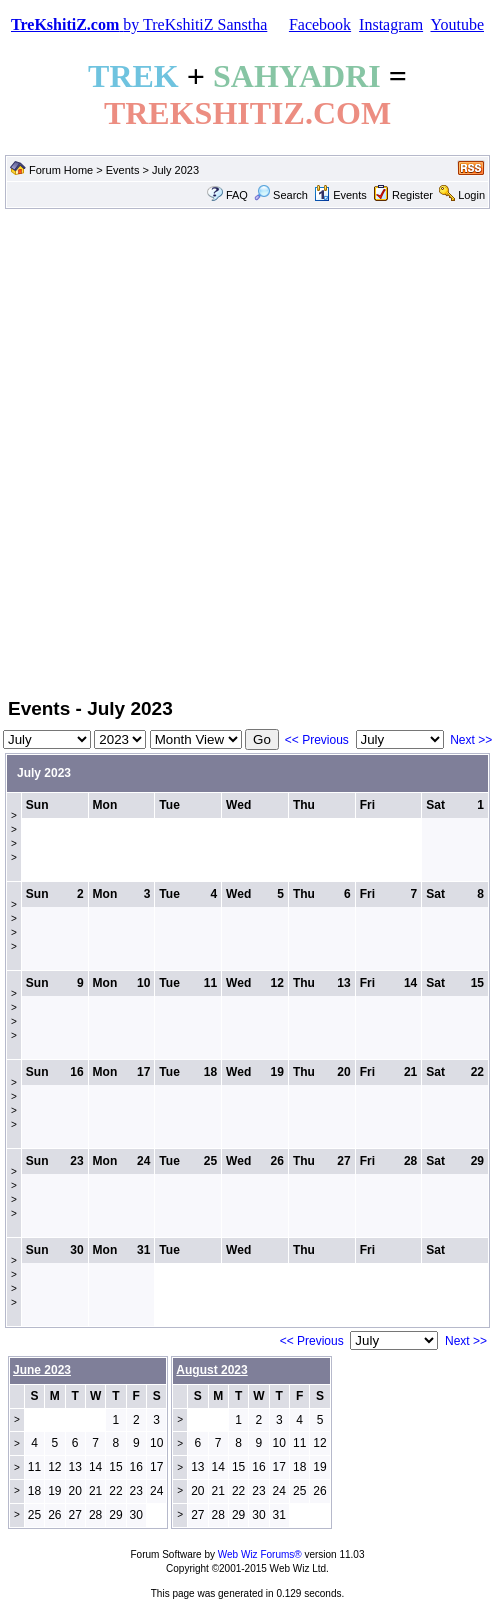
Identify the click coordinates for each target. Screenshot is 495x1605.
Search (281, 195)
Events (123, 170)
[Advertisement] (245, 451)
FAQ (237, 195)
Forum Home (61, 170)
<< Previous (317, 740)
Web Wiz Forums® (260, 1554)
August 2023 (211, 1370)
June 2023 (42, 1370)
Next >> (471, 740)
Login (471, 195)
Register (412, 195)
